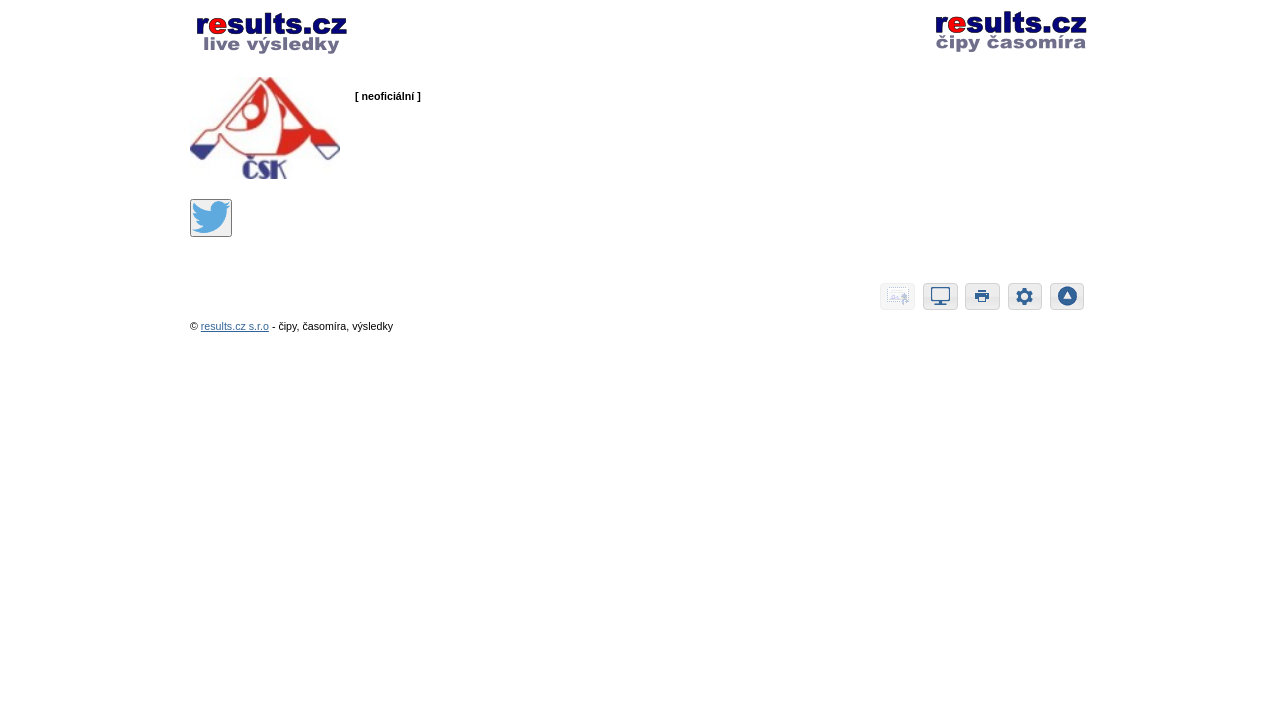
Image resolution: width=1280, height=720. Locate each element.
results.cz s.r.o (235, 326)
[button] (897, 296)
